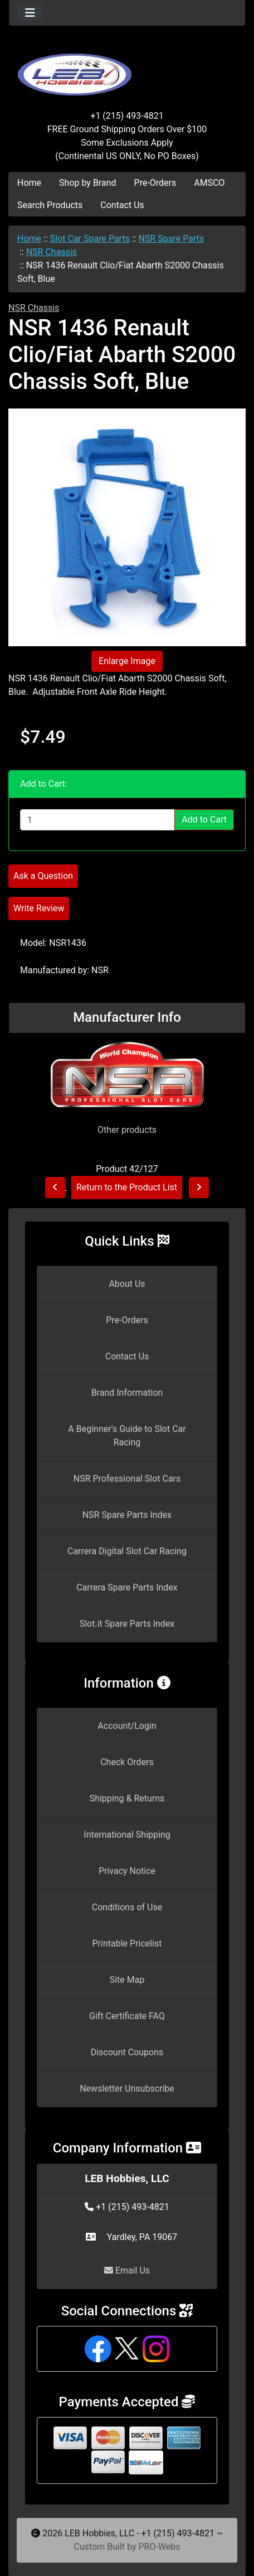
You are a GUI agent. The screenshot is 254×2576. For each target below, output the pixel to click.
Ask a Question (43, 876)
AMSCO (209, 182)
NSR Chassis (51, 252)
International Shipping (127, 1834)
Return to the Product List (126, 1187)
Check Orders (127, 1762)
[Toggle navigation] (30, 12)
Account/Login (126, 1725)
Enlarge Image (127, 661)
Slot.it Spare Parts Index (127, 1623)
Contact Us (122, 205)
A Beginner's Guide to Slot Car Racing (126, 1436)
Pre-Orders (155, 182)
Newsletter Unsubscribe (127, 2088)
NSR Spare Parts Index (127, 1515)
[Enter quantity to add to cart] (97, 819)
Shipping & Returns (127, 1798)
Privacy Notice (127, 1871)
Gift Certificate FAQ (127, 2016)
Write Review (38, 908)
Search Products (49, 205)
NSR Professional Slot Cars (127, 1478)
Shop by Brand (87, 182)
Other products (127, 1129)
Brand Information (127, 1392)
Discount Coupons (127, 2052)
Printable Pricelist (127, 1943)
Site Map (127, 1979)
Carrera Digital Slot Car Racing (127, 1551)
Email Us (127, 2270)
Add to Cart (204, 819)
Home (29, 182)
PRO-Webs (159, 2546)
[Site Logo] (127, 68)
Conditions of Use (127, 1907)
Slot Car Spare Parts (90, 238)
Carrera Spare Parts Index (127, 1587)
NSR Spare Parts (171, 238)
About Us (127, 1284)
